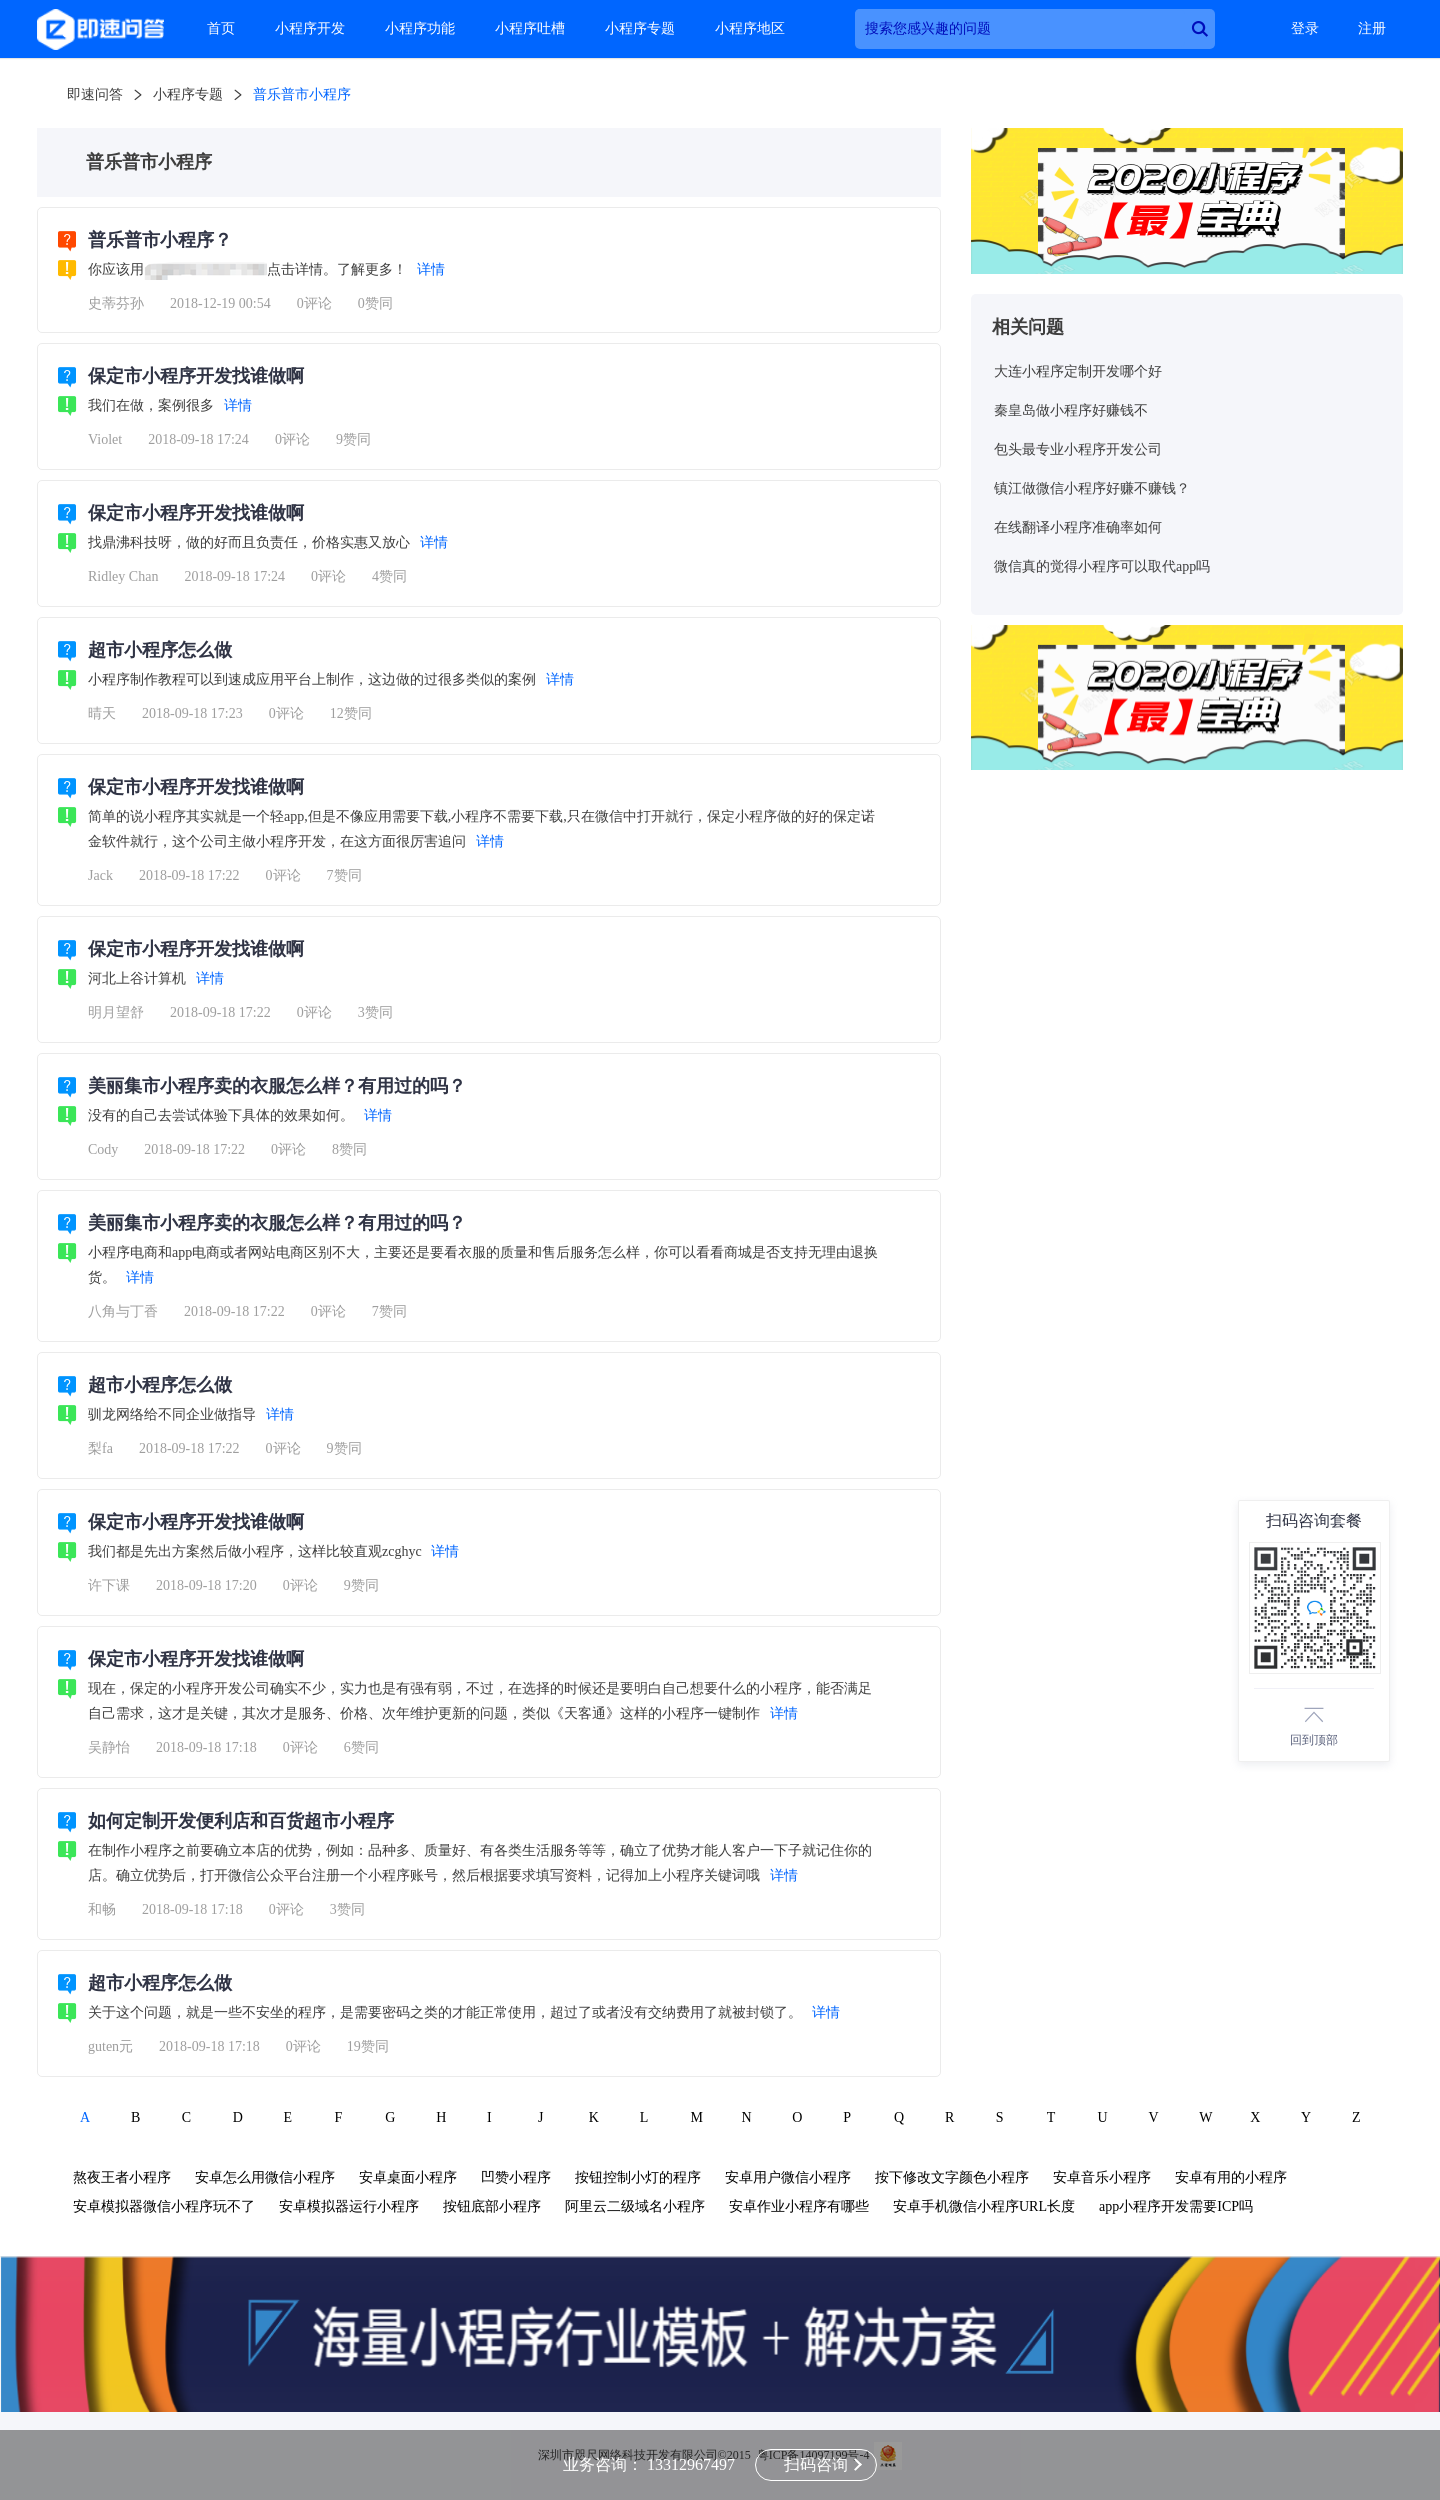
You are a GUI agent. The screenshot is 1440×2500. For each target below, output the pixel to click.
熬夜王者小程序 (122, 2177)
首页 (221, 28)
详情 (431, 269)
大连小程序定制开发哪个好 (1078, 371)
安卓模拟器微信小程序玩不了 (164, 2206)
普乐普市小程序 (302, 94)
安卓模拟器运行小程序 (349, 2206)
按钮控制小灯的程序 (638, 2177)
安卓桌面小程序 (408, 2177)
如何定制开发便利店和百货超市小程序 (241, 1821)
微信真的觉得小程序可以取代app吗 (1102, 566)
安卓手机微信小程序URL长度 (984, 2206)
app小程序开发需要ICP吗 (1176, 2206)
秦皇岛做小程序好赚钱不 (1071, 410)
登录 (1305, 28)
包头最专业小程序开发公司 (1078, 449)
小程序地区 (750, 28)
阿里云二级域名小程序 (635, 2206)
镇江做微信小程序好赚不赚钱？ (1092, 488)
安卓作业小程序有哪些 (799, 2206)
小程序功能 (420, 28)
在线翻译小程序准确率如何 (1078, 527)
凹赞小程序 (516, 2177)
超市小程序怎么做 (160, 650)
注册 (1372, 28)
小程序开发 (310, 28)
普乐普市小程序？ (160, 240)
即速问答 (95, 94)
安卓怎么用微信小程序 (265, 2177)
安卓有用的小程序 (1231, 2177)
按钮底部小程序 (492, 2206)
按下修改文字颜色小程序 (952, 2177)
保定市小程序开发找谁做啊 (196, 376)
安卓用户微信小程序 (788, 2177)
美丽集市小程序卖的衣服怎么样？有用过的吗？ (277, 1086)
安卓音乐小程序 (1102, 2177)
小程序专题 (640, 28)
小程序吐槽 (530, 28)
